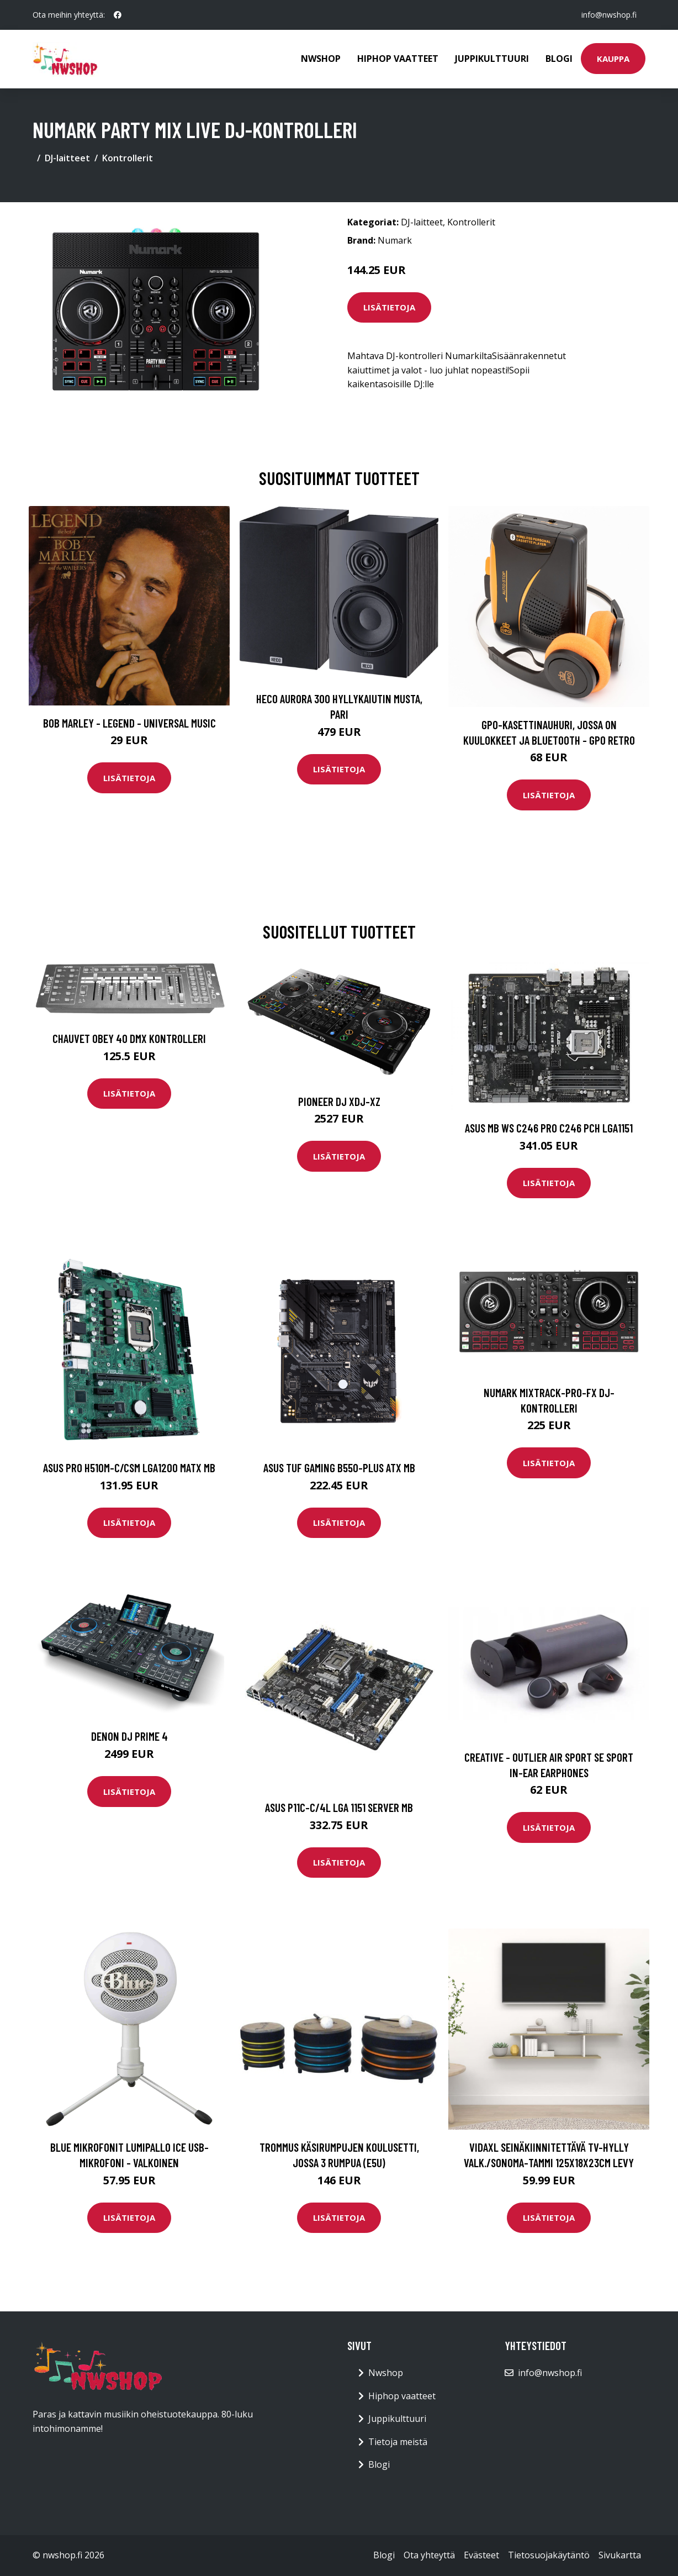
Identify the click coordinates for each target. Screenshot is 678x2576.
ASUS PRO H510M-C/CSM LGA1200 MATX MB (129, 1467)
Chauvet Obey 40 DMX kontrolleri (129, 1038)
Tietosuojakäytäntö (549, 2555)
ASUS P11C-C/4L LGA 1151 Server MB (339, 1807)
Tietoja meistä (397, 2442)
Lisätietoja (389, 307)
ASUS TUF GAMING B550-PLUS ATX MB (339, 1467)
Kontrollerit (127, 158)
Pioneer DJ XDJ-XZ (339, 1101)
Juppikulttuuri (492, 58)
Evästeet (481, 2555)
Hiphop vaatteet (397, 58)
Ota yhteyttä (429, 2555)
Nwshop (321, 58)
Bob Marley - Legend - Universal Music (129, 723)
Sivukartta (619, 2555)
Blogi (559, 58)
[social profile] (117, 14)
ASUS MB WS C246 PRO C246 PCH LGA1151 (549, 1128)
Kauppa (613, 58)
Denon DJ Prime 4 (129, 1736)
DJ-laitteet (67, 158)
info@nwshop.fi (609, 14)
